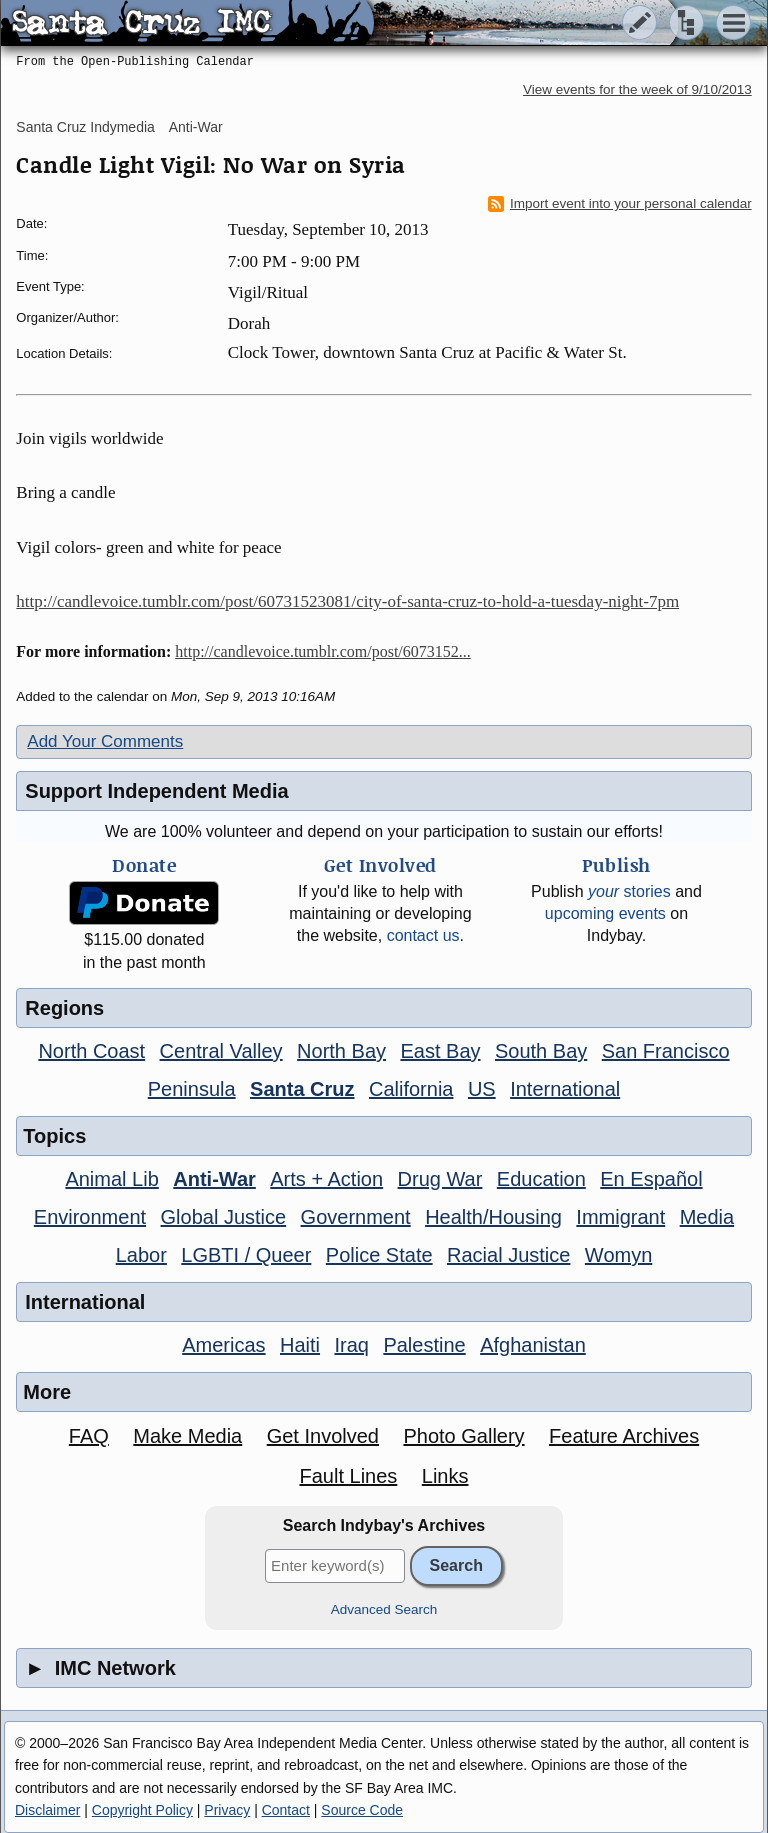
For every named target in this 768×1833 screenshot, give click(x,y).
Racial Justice (508, 1255)
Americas (223, 1345)
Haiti (300, 1345)
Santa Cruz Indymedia (85, 127)
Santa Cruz (302, 1089)
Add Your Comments (105, 741)
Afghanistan (533, 1345)
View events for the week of (637, 89)
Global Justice (224, 1217)
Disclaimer (47, 1810)
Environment (90, 1217)
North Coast (91, 1051)
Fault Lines (348, 1476)
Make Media (187, 1436)
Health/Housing (493, 1217)
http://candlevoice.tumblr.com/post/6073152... (323, 651)
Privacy (227, 1810)
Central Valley (221, 1051)
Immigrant (620, 1217)
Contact (286, 1810)
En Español (651, 1179)
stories (629, 891)
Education (541, 1179)
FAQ (89, 1436)
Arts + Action (326, 1179)
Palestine (424, 1345)
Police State (379, 1255)
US (482, 1089)
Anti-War (196, 127)
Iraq (351, 1345)
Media (707, 1217)
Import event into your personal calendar (620, 204)
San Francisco (666, 1051)
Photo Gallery (463, 1436)
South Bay (541, 1051)
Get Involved (323, 1436)
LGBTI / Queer (246, 1255)
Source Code (362, 1810)
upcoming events (605, 913)
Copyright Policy (142, 1810)
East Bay (440, 1051)
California (411, 1089)
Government (356, 1217)
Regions (64, 1008)
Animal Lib (111, 1179)
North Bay (341, 1051)
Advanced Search (384, 1609)
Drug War (440, 1179)
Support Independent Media (156, 791)
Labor (141, 1255)
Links (445, 1476)
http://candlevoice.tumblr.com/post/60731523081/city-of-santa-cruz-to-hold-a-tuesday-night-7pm (347, 601)
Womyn (618, 1255)
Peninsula (192, 1089)
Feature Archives (624, 1436)
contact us (423, 935)
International (565, 1089)
